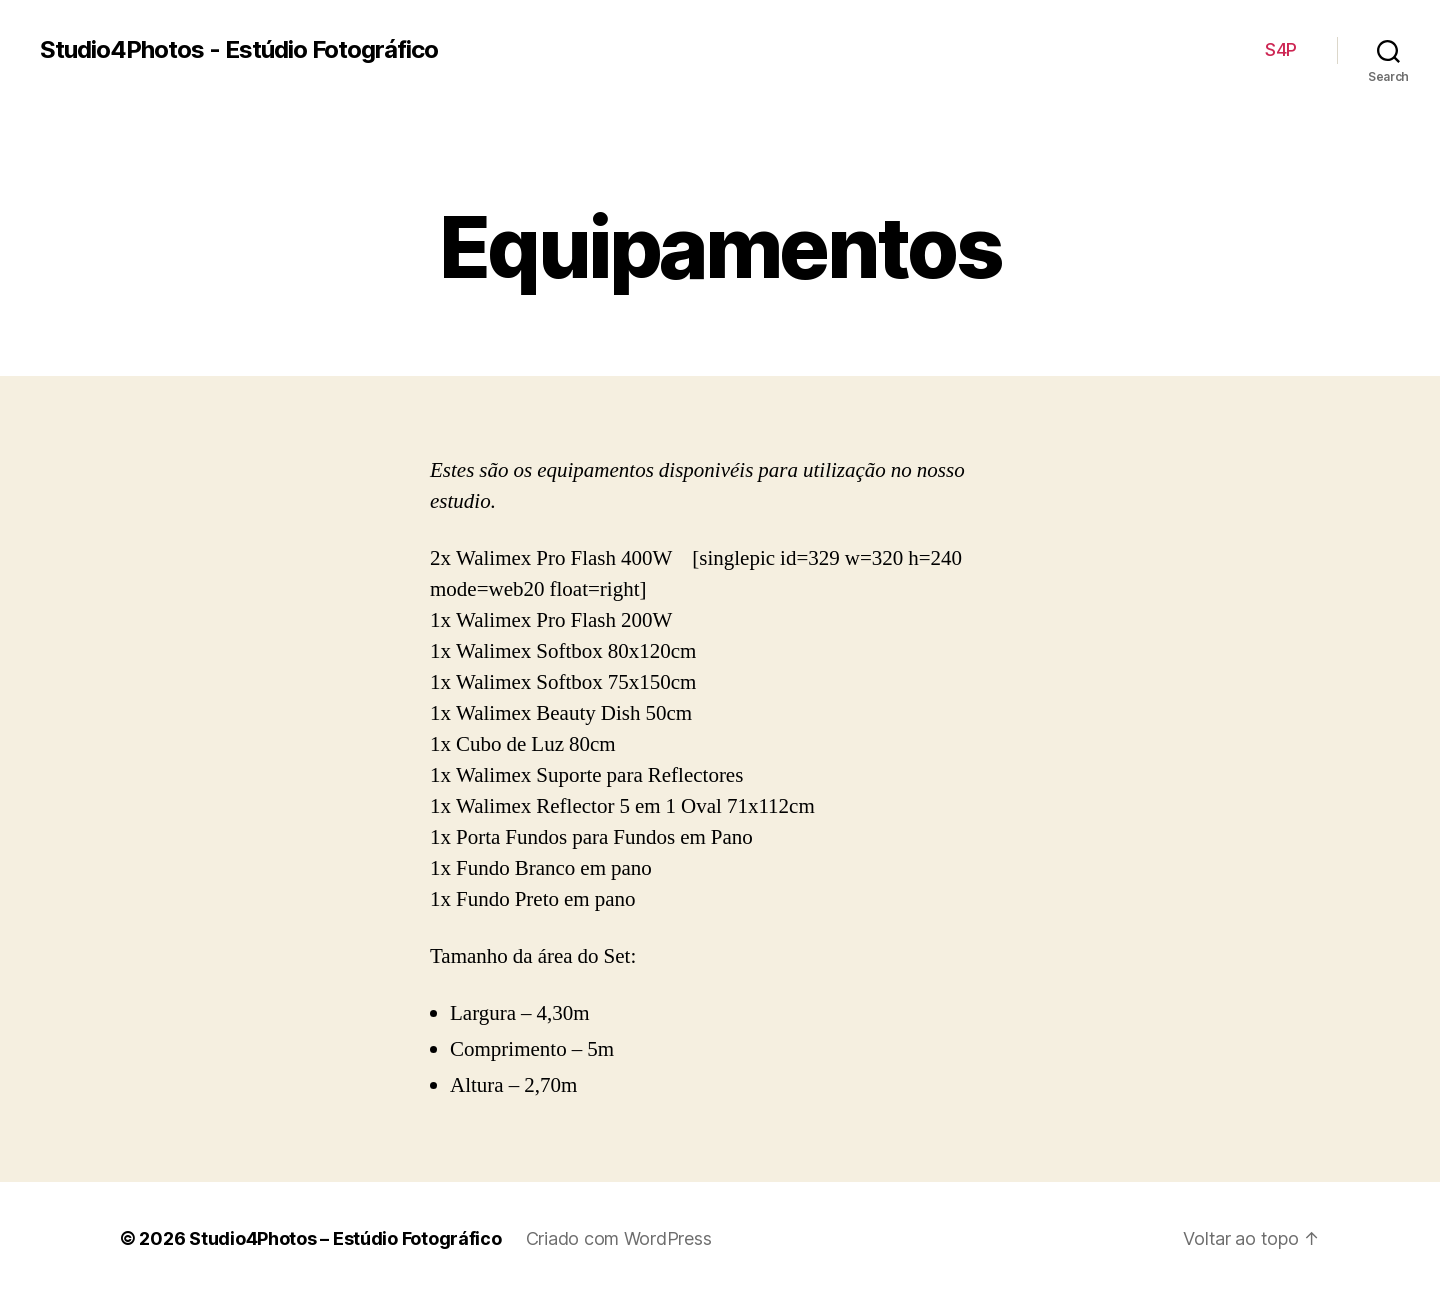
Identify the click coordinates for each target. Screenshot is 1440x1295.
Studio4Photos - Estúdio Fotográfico (239, 50)
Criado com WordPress (619, 1238)
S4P (1281, 49)
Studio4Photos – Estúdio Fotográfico (345, 1238)
